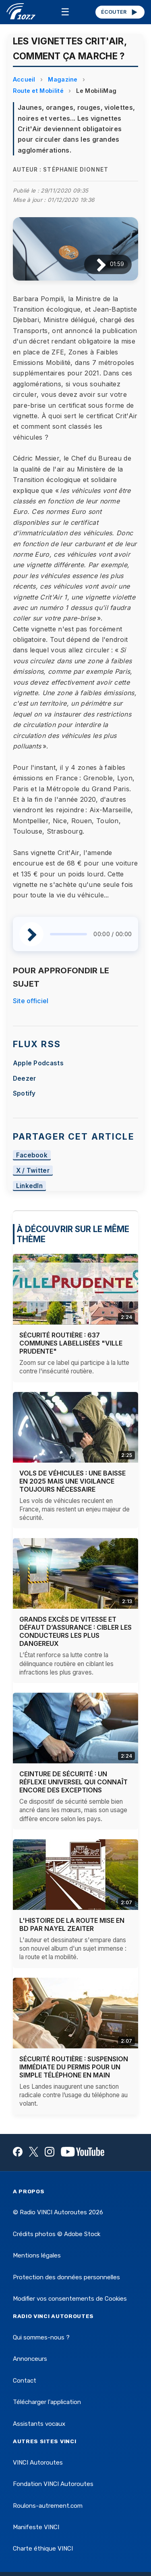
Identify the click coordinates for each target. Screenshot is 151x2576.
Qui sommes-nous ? (41, 2337)
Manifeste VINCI (36, 2527)
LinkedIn (29, 1186)
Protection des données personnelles (66, 2277)
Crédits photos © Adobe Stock (56, 2234)
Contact (24, 2380)
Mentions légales (37, 2255)
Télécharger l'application (47, 2402)
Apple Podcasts (38, 1063)
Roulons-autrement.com (48, 2505)
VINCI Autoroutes (38, 2462)
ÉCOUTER (120, 12)
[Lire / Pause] (95, 264)
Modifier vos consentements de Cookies (70, 2298)
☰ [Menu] (65, 11)
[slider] (68, 934)
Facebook (32, 1155)
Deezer (24, 1078)
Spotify (24, 1093)
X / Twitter (33, 1170)
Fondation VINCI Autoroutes (53, 2484)
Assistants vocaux (39, 2423)
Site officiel (31, 1001)
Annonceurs (30, 2358)
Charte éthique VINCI (43, 2548)
